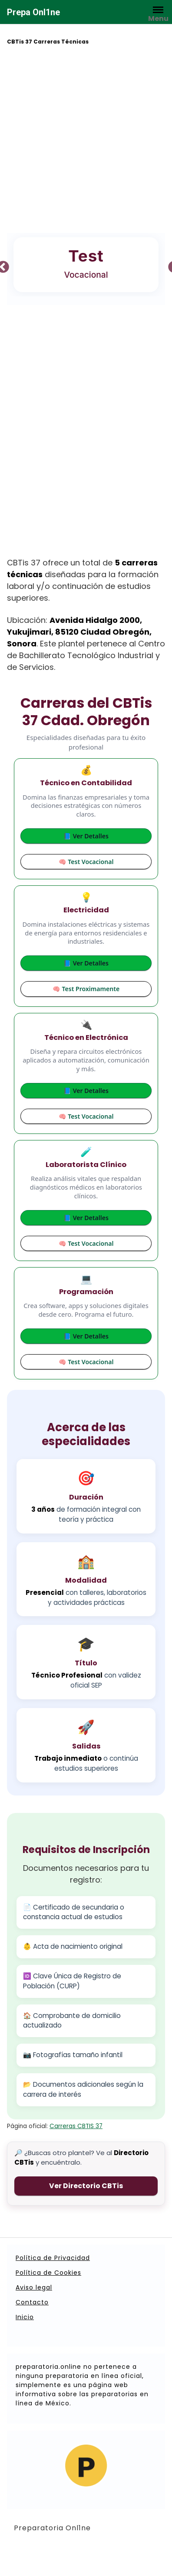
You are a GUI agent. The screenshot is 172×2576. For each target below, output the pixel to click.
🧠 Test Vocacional (86, 862)
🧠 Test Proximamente (86, 989)
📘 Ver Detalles (86, 836)
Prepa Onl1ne (33, 12)
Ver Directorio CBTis (86, 2186)
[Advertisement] (86, 140)
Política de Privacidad (53, 2257)
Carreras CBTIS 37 (76, 2126)
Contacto (32, 2302)
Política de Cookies (48, 2272)
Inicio (25, 2317)
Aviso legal (34, 2287)
